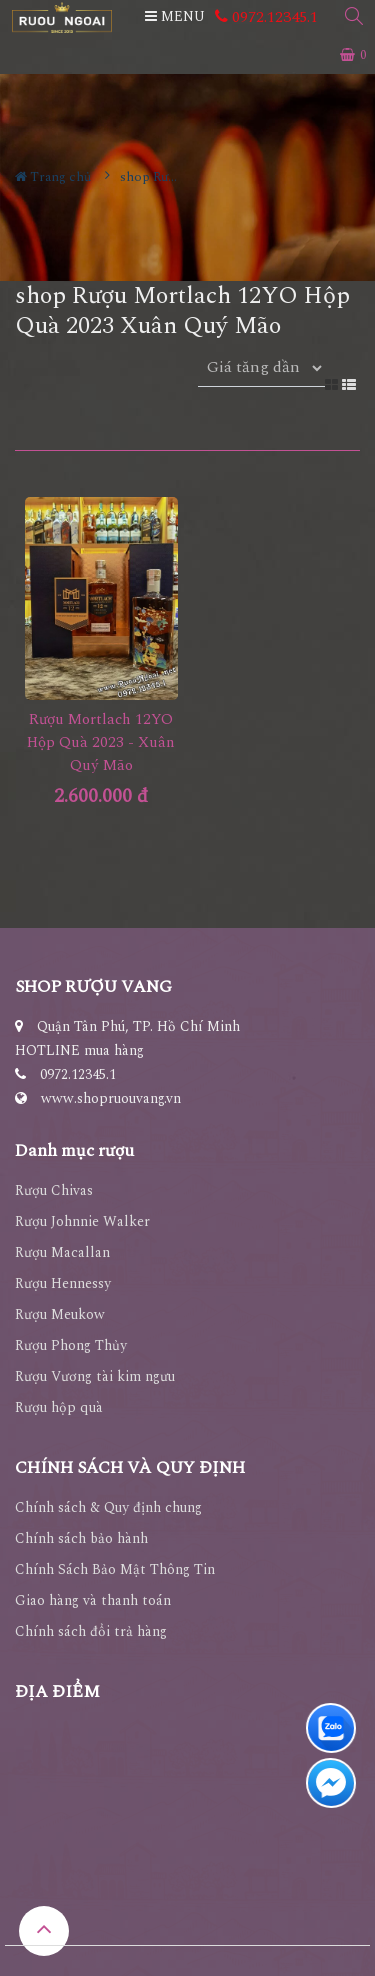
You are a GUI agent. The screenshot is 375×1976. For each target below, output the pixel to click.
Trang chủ (53, 177)
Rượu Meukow (60, 1314)
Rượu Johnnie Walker (82, 1221)
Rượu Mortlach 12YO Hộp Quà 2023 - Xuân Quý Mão (101, 742)
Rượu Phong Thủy (71, 1345)
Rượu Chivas (54, 1190)
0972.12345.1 (266, 17)
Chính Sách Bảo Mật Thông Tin (115, 1569)
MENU (175, 16)
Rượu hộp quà (59, 1407)
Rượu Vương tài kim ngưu (95, 1376)
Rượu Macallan (62, 1252)
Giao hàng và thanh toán (93, 1600)
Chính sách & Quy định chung (108, 1507)
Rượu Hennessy (63, 1283)
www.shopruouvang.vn (111, 1098)
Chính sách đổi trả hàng (91, 1631)
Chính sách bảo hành (81, 1538)
